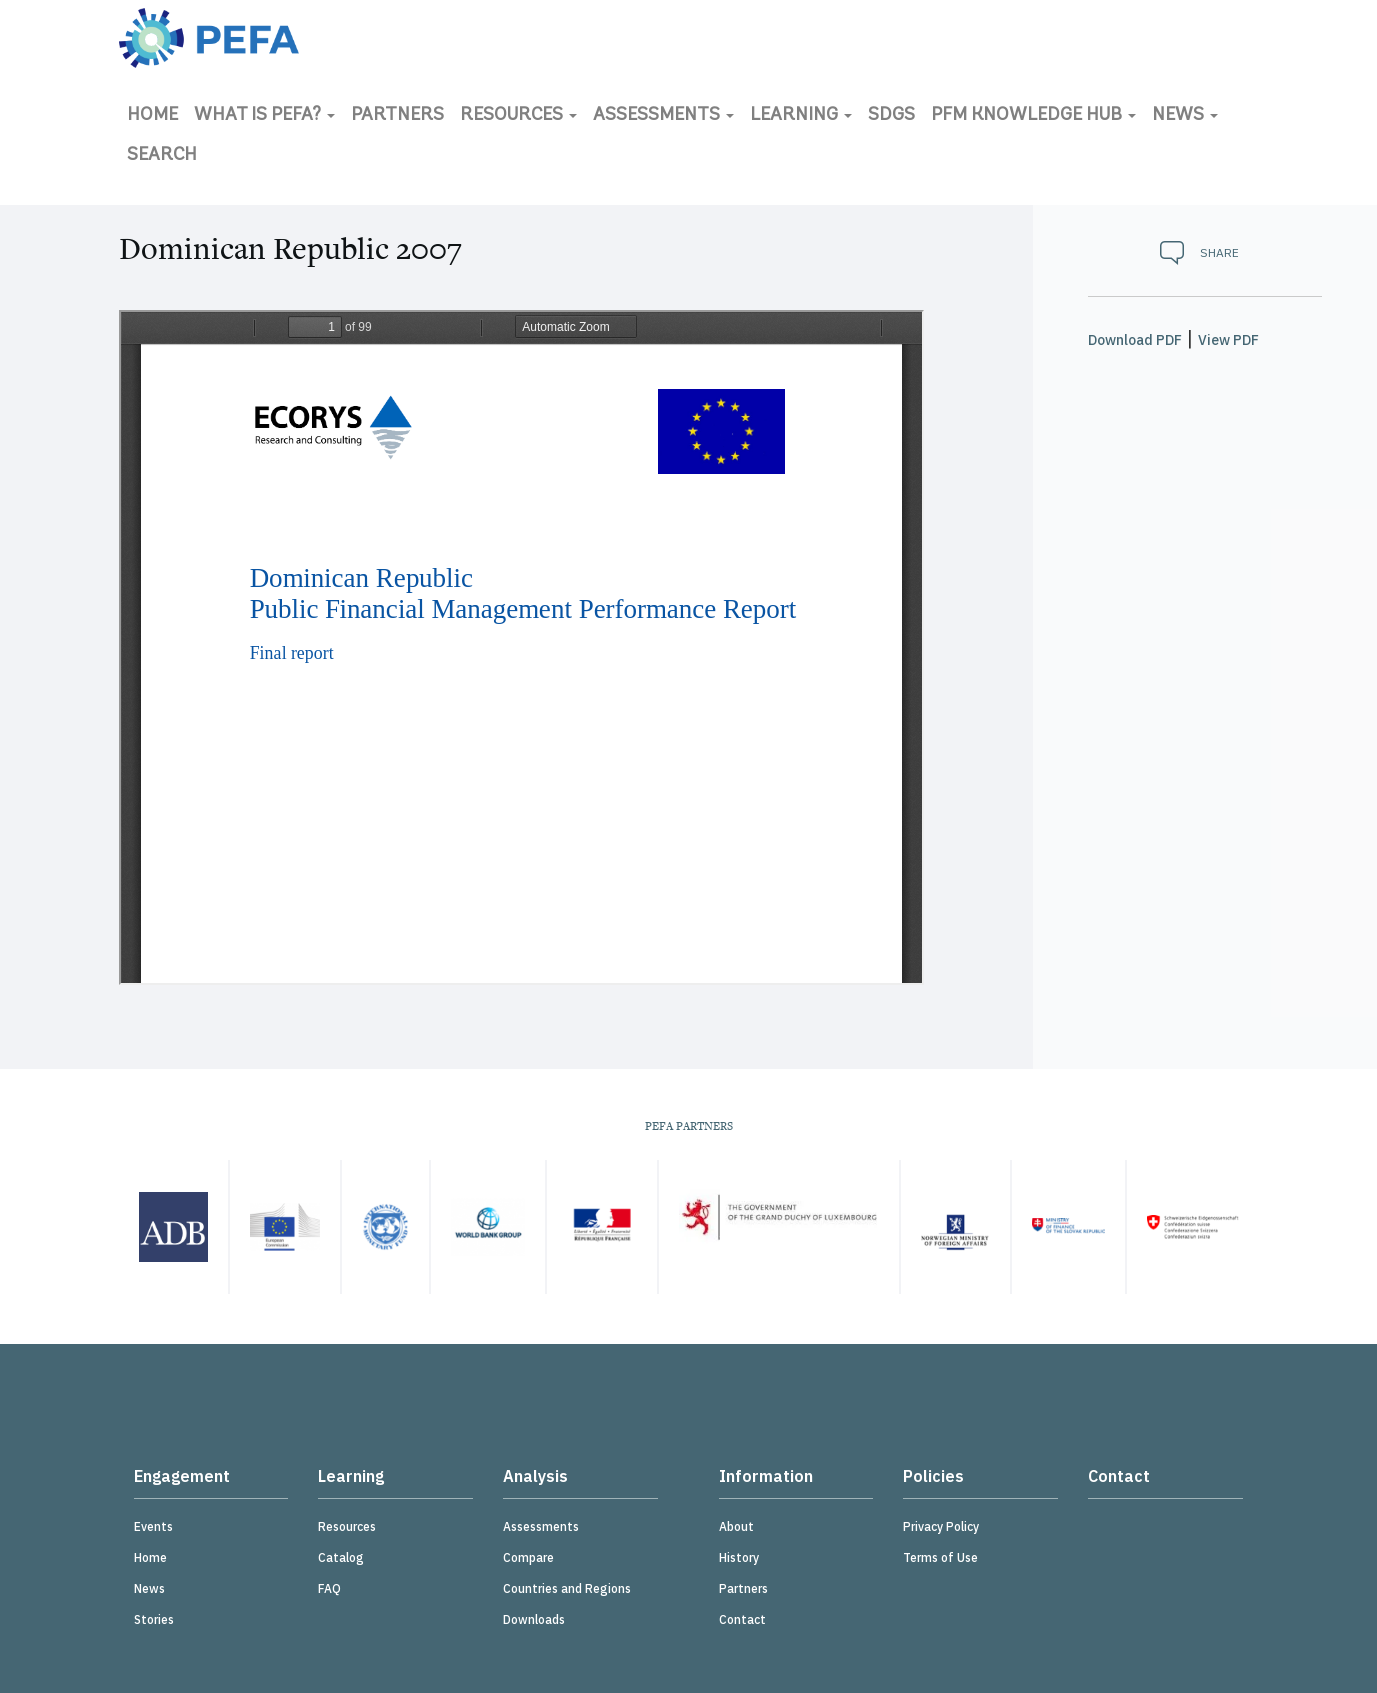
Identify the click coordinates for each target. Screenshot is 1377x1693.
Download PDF (1135, 340)
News (1185, 115)
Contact (742, 1619)
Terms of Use (940, 1557)
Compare (528, 1557)
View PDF (1228, 340)
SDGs (891, 115)
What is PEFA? (264, 115)
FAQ (329, 1588)
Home (152, 115)
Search (162, 155)
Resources (518, 115)
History (739, 1557)
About (736, 1526)
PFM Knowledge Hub (1033, 115)
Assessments (663, 115)
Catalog (341, 1557)
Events (153, 1526)
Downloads (534, 1619)
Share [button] (1219, 252)
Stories (154, 1619)
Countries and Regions (567, 1588)
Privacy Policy (941, 1526)
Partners (397, 115)
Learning (801, 115)
